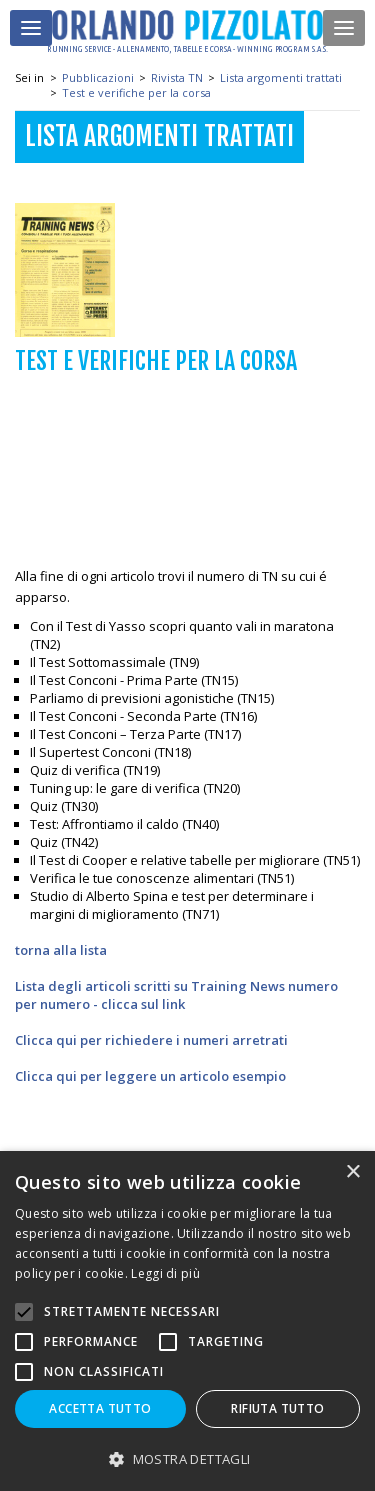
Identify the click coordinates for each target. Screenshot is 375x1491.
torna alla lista (61, 950)
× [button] (352, 1172)
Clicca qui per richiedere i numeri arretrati (151, 1040)
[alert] (187, 1321)
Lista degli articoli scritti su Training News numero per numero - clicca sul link (176, 995)
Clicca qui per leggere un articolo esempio (150, 1076)
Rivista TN (177, 77)
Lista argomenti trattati (281, 77)
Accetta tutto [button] (100, 1408)
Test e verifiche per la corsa (136, 92)
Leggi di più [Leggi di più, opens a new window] (165, 1273)
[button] (187, 1458)
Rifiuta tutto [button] (277, 1408)
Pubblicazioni (98, 77)
